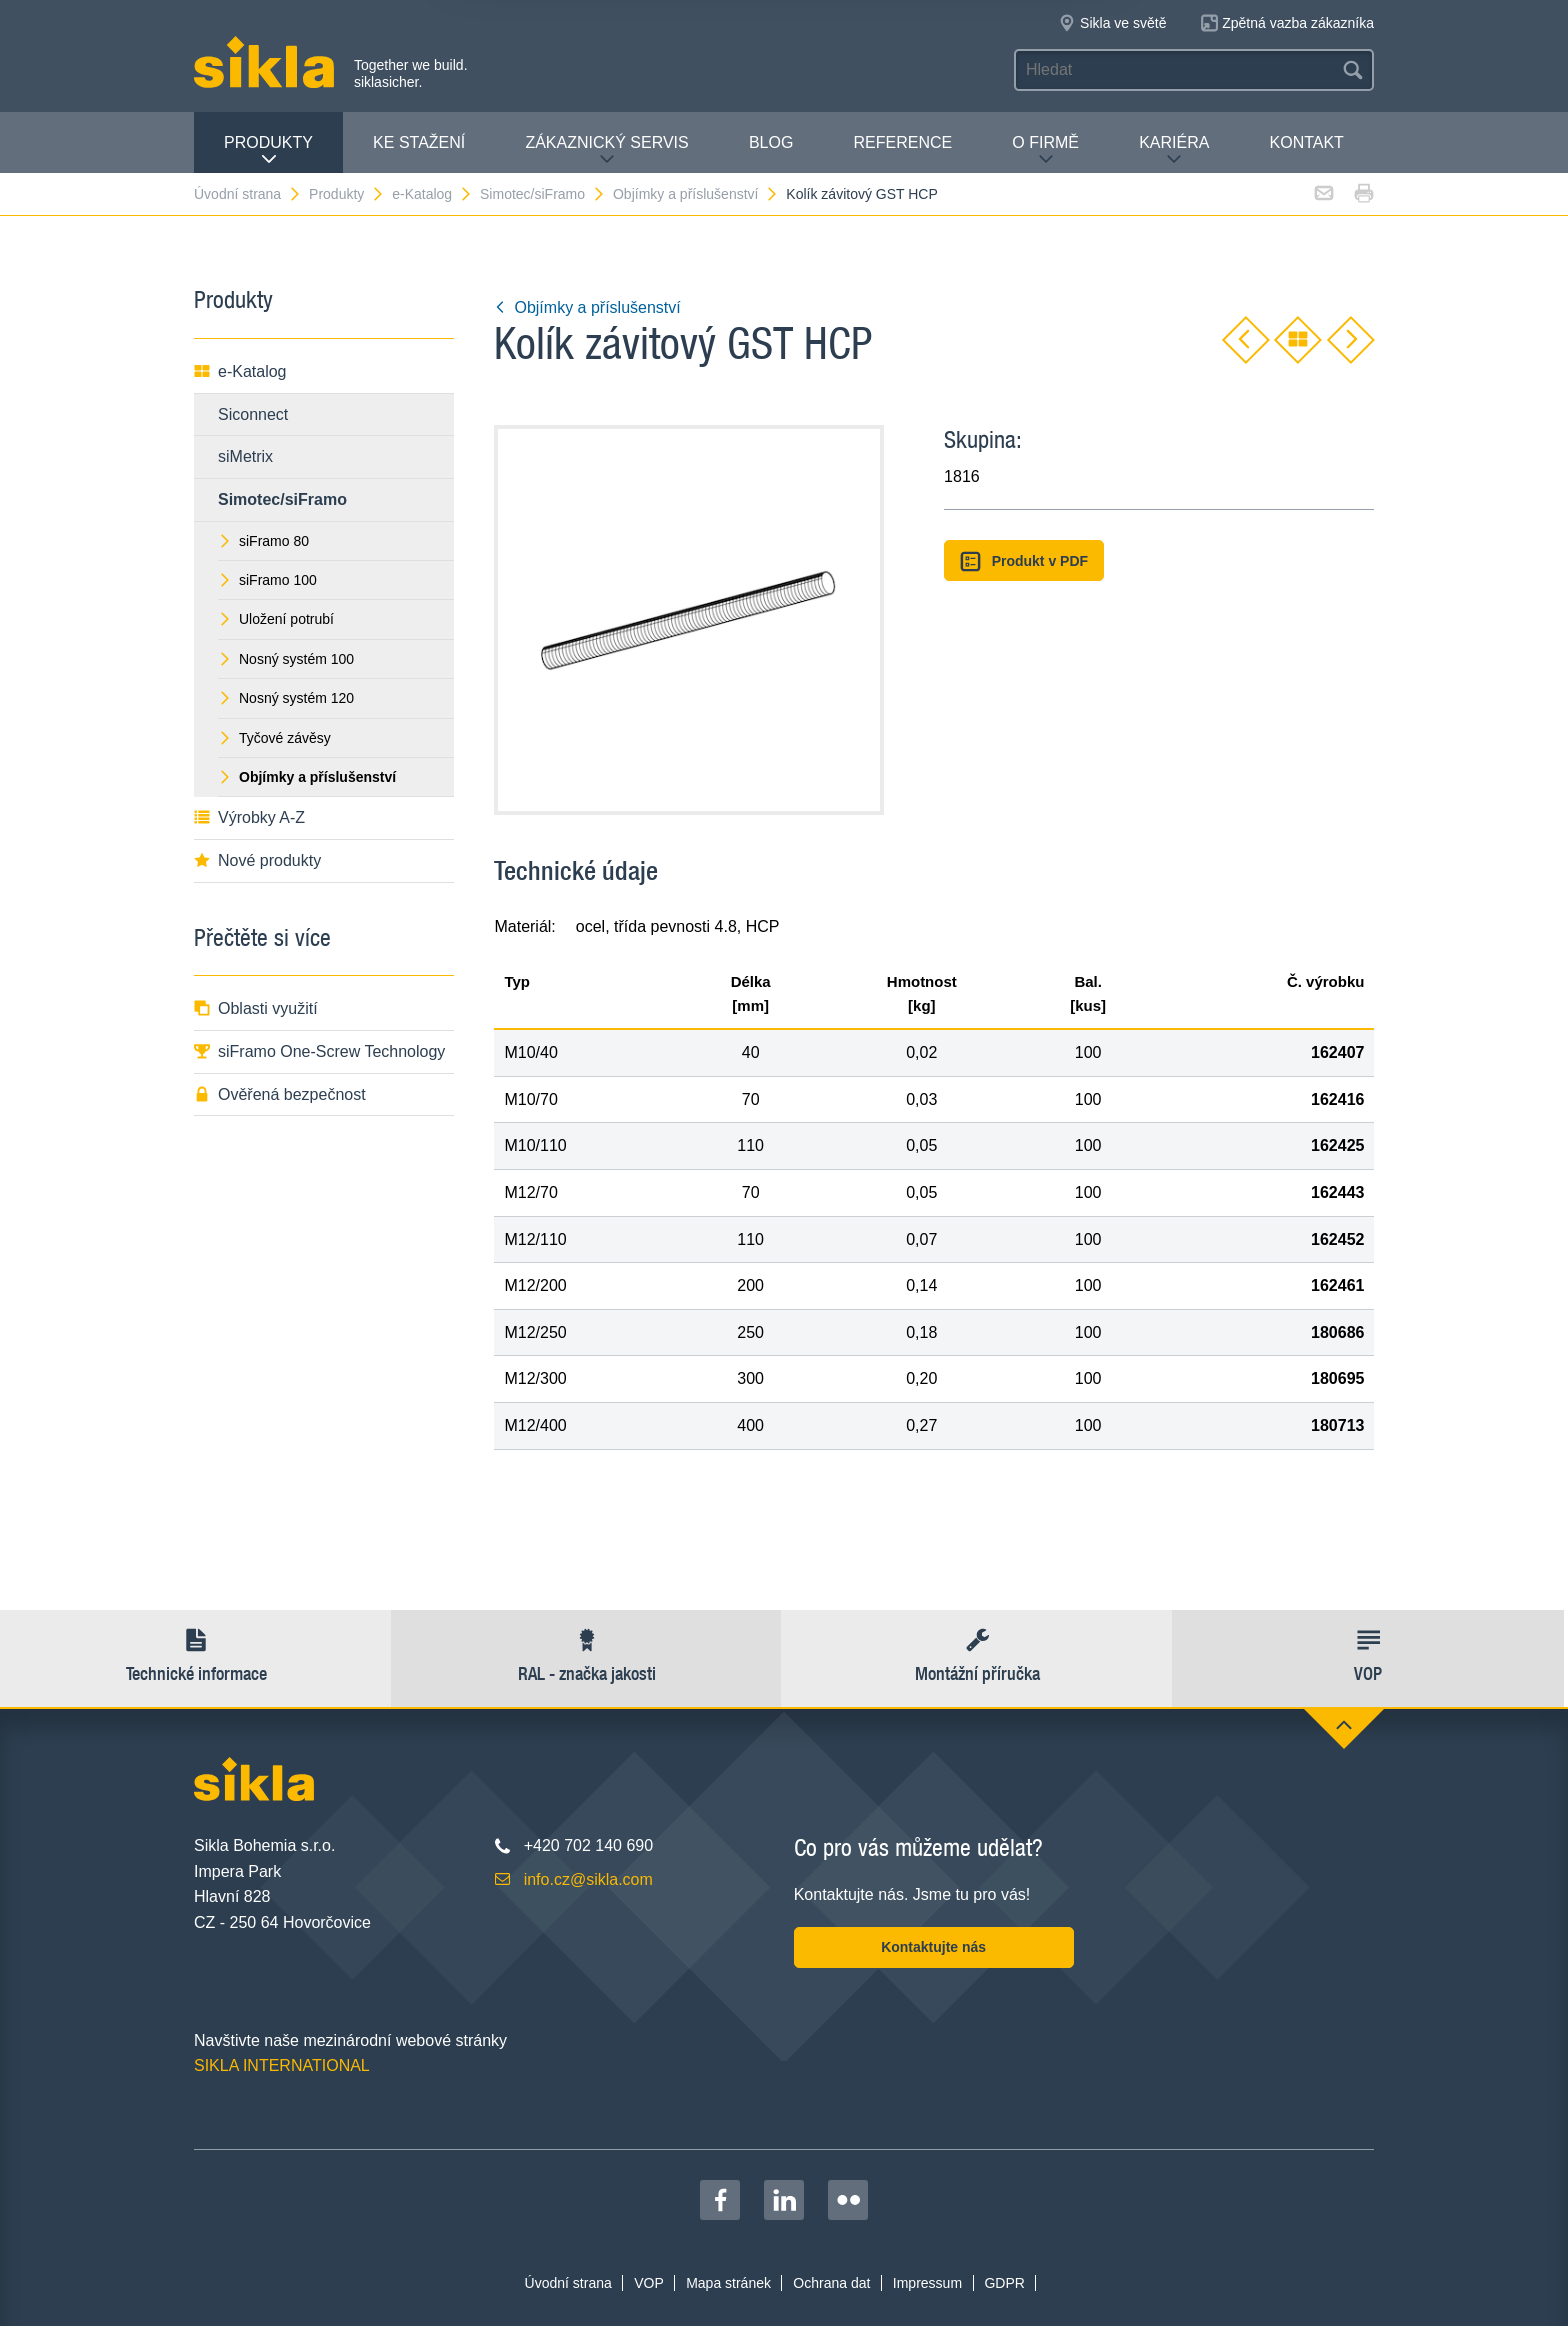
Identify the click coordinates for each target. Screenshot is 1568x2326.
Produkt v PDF (1024, 561)
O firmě (1045, 150)
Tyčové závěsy (274, 738)
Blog (771, 142)
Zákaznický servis (606, 150)
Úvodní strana (248, 194)
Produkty (268, 150)
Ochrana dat (831, 2283)
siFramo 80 (263, 541)
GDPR (1004, 2283)
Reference (902, 142)
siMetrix (245, 456)
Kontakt (1307, 142)
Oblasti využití (256, 1008)
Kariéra (1174, 150)
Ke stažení (419, 142)
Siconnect (253, 414)
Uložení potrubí (276, 619)
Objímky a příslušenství (696, 194)
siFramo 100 (267, 580)
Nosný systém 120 (286, 698)
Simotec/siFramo (543, 194)
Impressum (927, 2283)
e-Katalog (432, 194)
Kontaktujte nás (933, 1947)
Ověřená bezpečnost (280, 1094)
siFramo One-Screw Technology (319, 1051)
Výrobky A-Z (249, 817)
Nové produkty (257, 860)
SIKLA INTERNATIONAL (282, 2065)
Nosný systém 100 (286, 659)
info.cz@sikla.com (588, 1879)
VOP (649, 2283)
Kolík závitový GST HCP (861, 194)
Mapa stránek (728, 2283)
